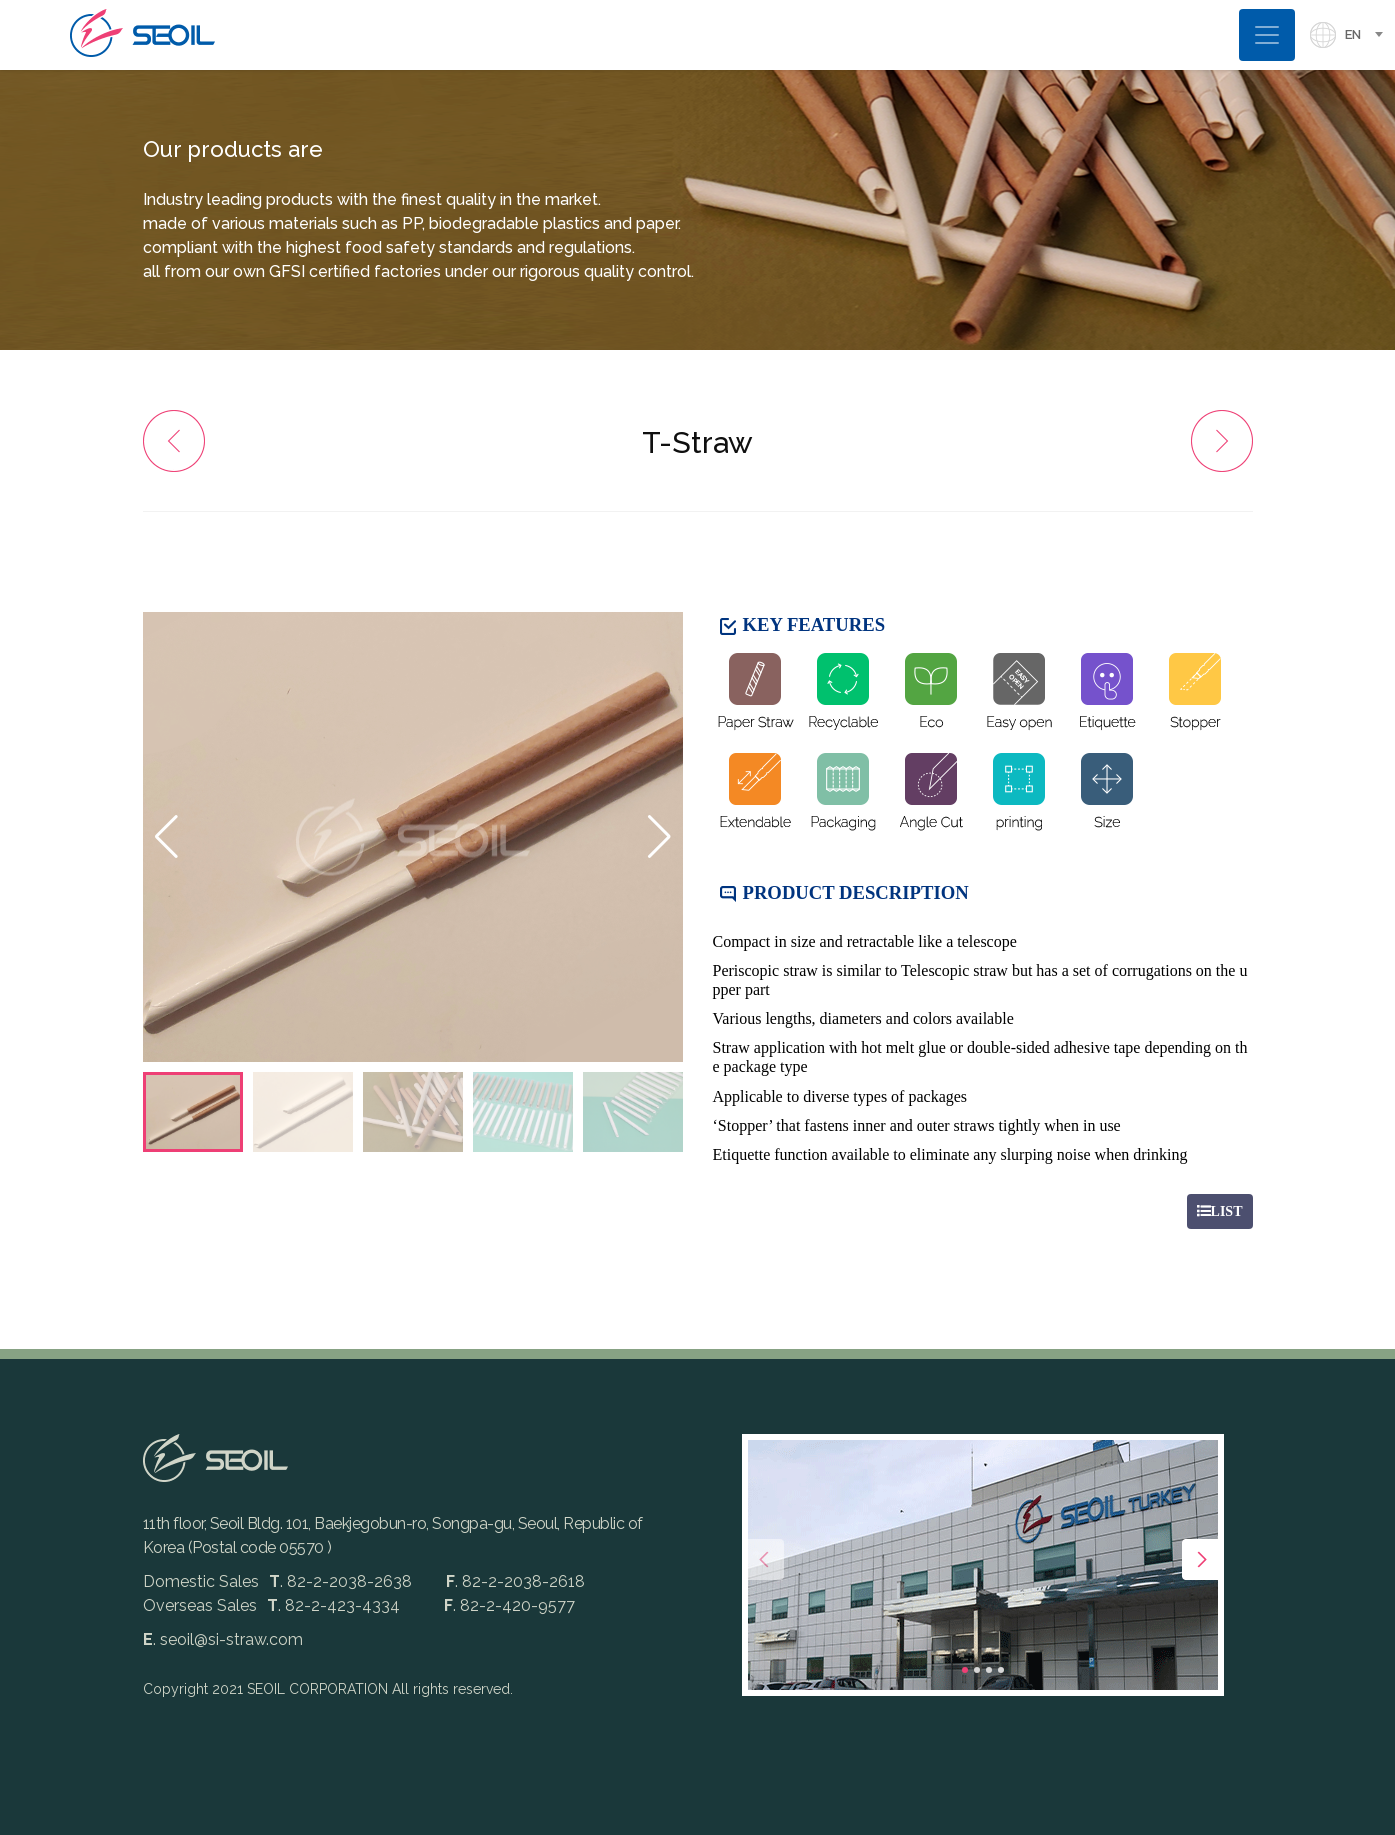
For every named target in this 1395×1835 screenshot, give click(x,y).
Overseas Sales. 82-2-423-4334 (271, 1605)
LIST (1220, 1211)
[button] (659, 837)
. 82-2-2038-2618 (515, 1581)
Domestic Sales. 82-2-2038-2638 (279, 1581)
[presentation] (763, 1559)
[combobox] (1370, 35)
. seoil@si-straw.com (223, 1639)
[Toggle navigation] (1267, 34)
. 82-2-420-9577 (509, 1605)
